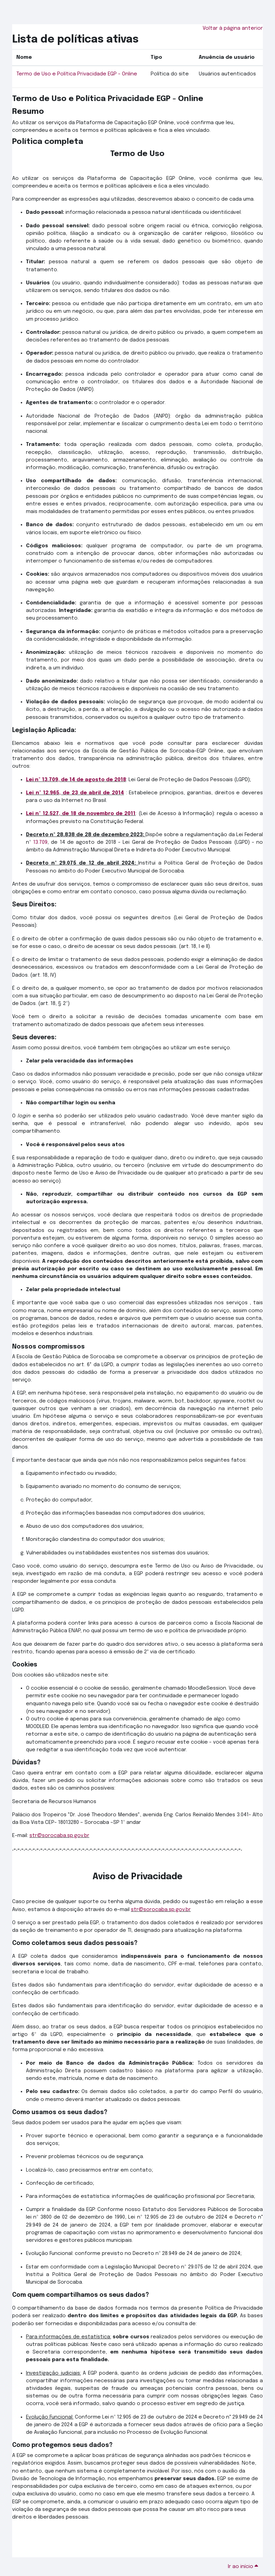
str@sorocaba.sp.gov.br (59, 1835)
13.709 (40, 842)
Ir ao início (244, 2566)
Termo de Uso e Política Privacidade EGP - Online (76, 73)
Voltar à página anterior (233, 28)
